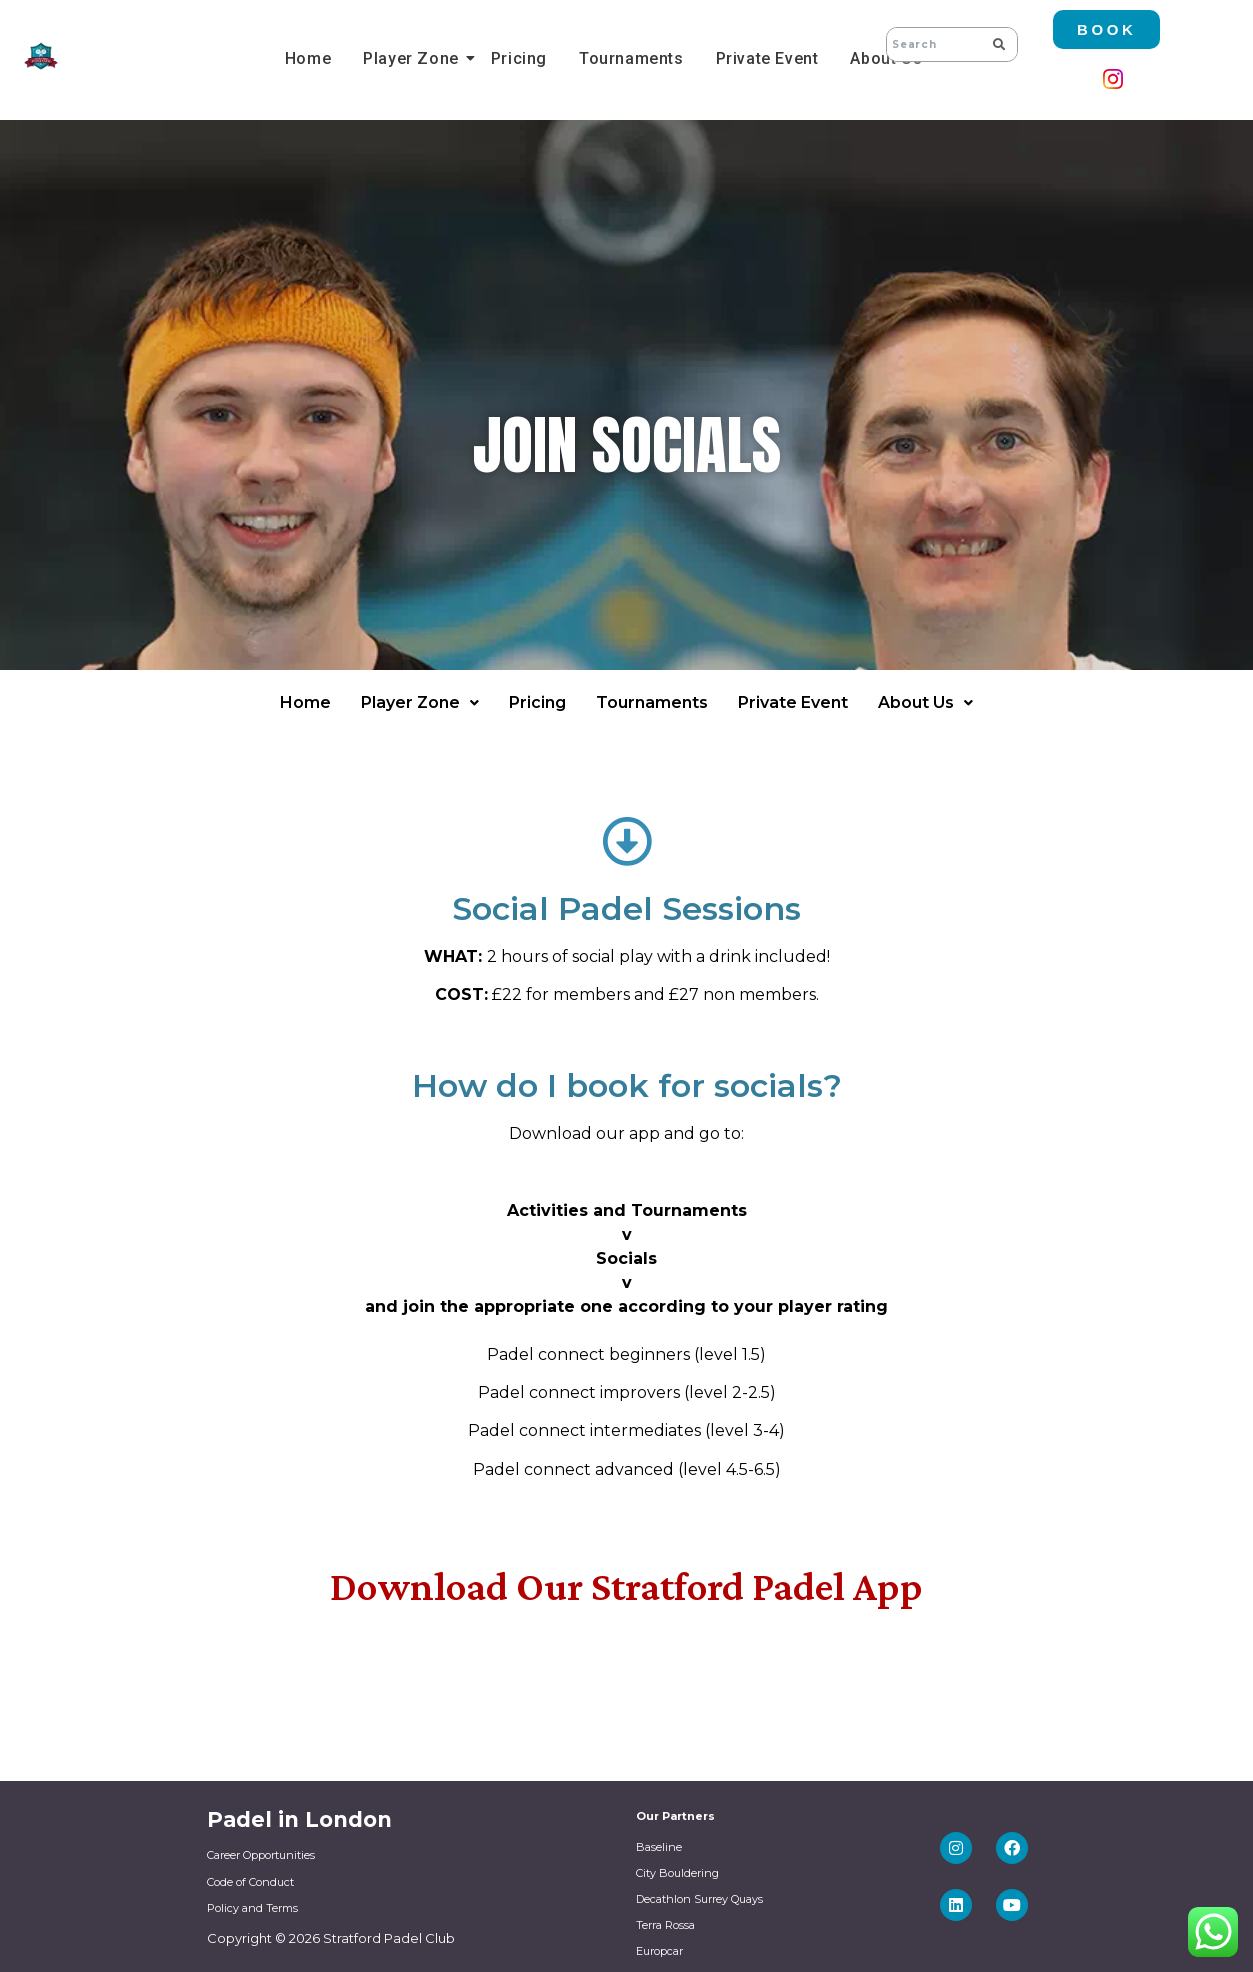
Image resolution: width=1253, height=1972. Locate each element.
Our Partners (675, 1816)
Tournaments (631, 58)
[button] (420, 703)
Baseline (659, 1847)
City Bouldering (677, 1873)
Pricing (519, 58)
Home (308, 58)
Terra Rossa (665, 1925)
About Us (925, 702)
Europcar (659, 1951)
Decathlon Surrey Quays (699, 1899)
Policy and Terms (252, 1908)
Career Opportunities (261, 1855)
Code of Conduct (250, 1882)
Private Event (767, 58)
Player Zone (414, 58)
